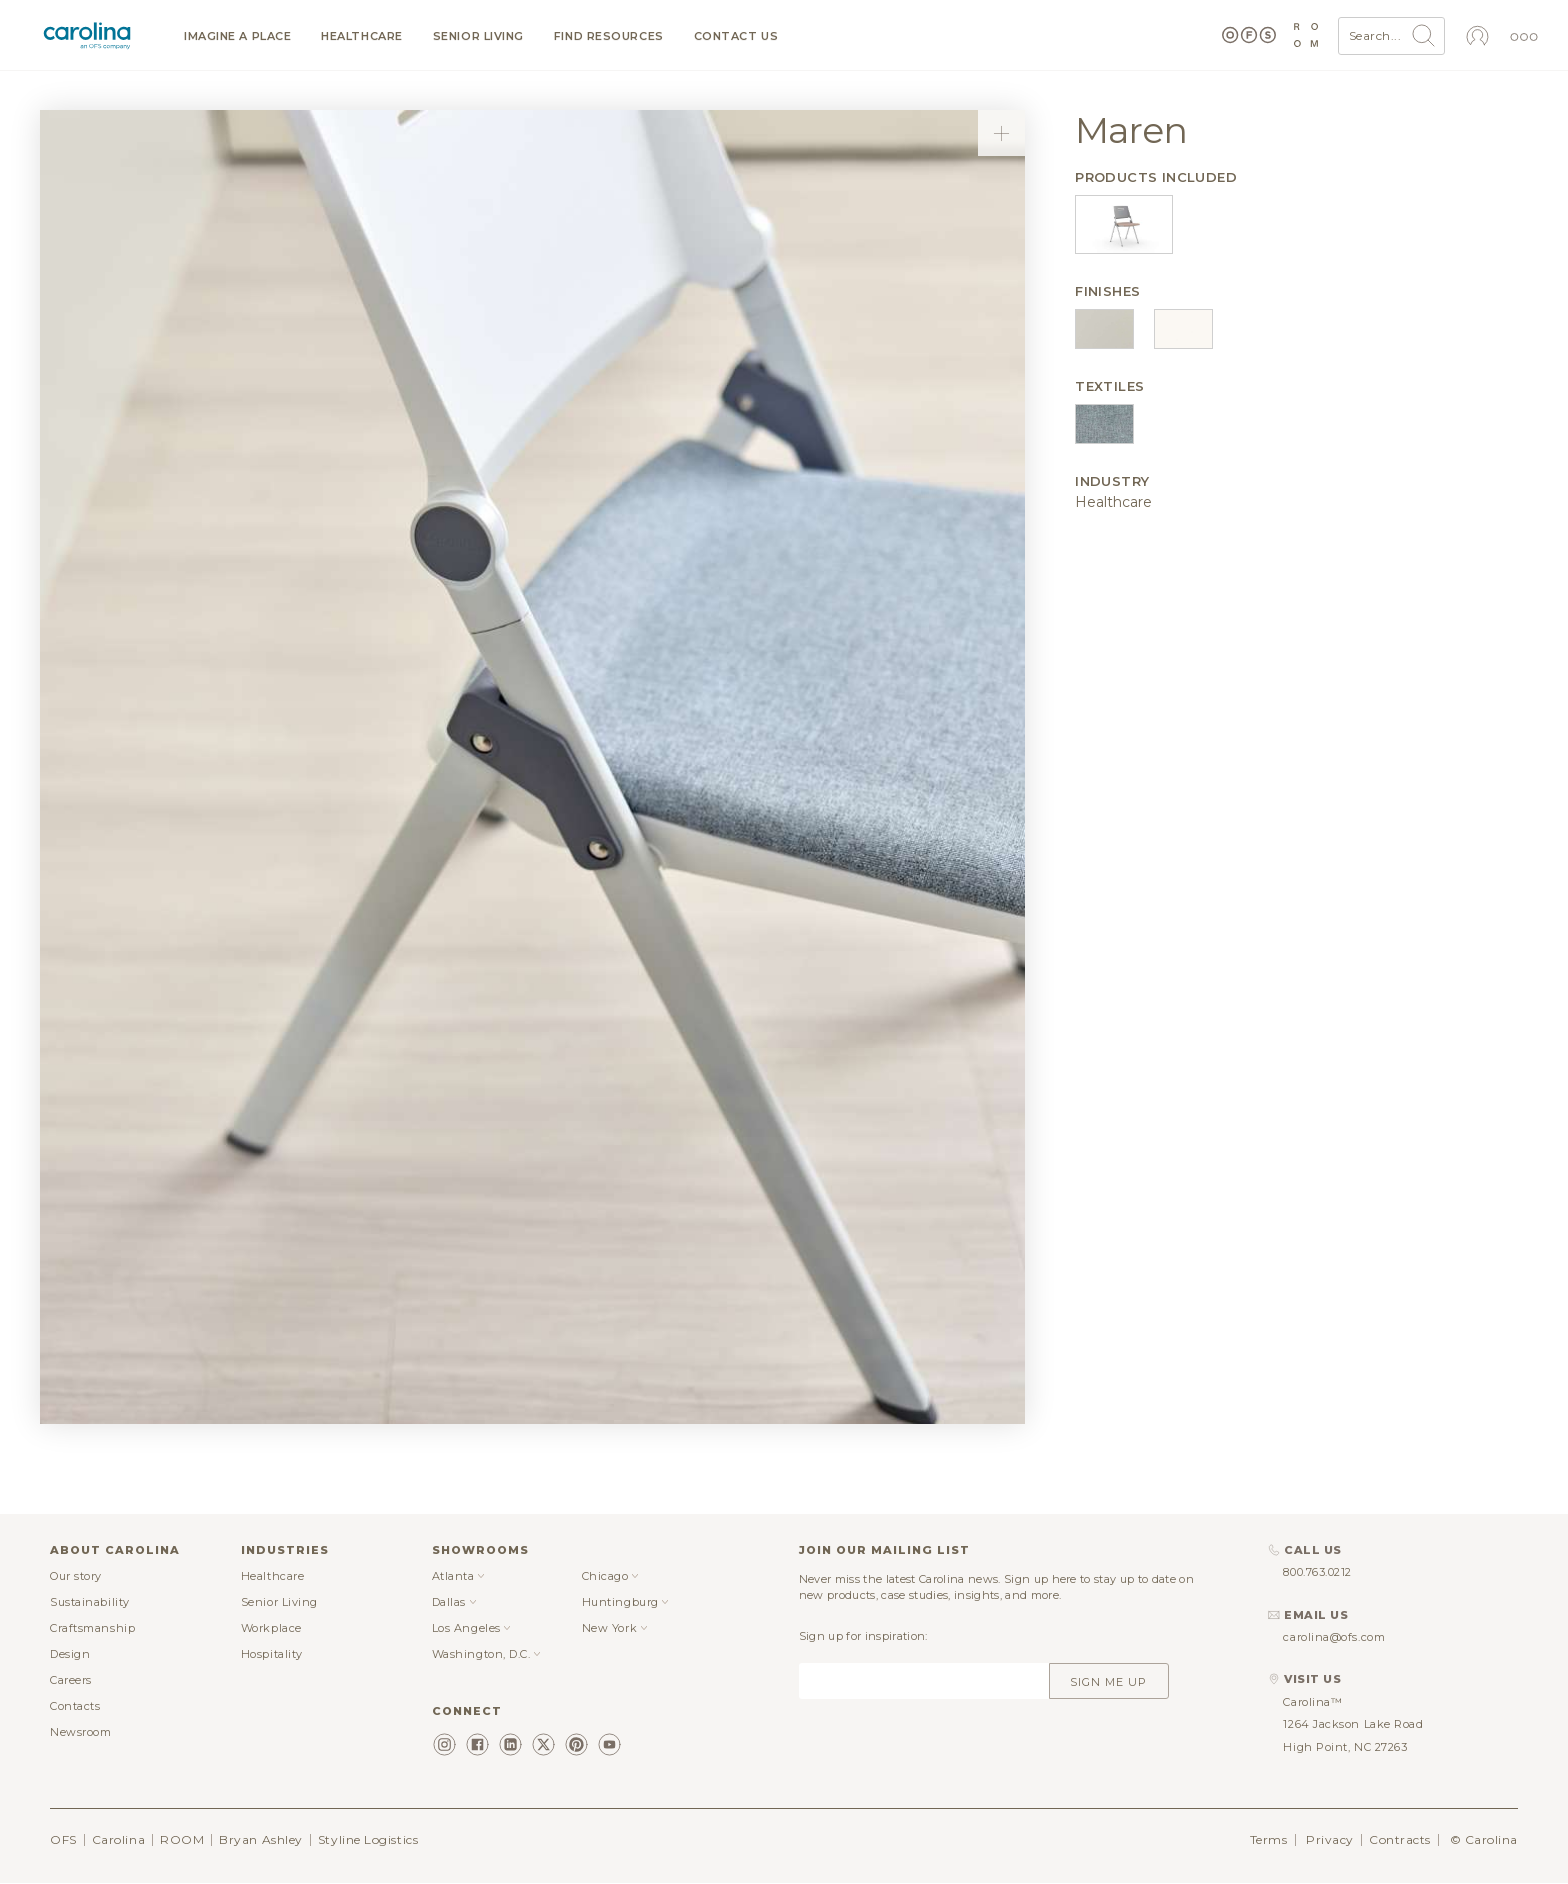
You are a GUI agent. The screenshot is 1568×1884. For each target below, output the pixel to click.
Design (70, 1654)
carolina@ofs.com (1334, 1637)
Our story (76, 1576)
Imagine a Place (237, 36)
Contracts (1400, 1839)
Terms (1269, 1839)
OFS (63, 1839)
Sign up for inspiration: (863, 1636)
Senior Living (478, 36)
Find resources (609, 36)
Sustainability (90, 1602)
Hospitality (272, 1654)
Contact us (736, 36)
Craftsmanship (92, 1628)
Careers (71, 1680)
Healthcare (362, 36)
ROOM (182, 1839)
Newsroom (80, 1732)
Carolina (118, 1839)
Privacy (1330, 1839)
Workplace (271, 1628)
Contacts (75, 1706)
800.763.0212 (1317, 1572)
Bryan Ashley (261, 1839)
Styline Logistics (368, 1839)
